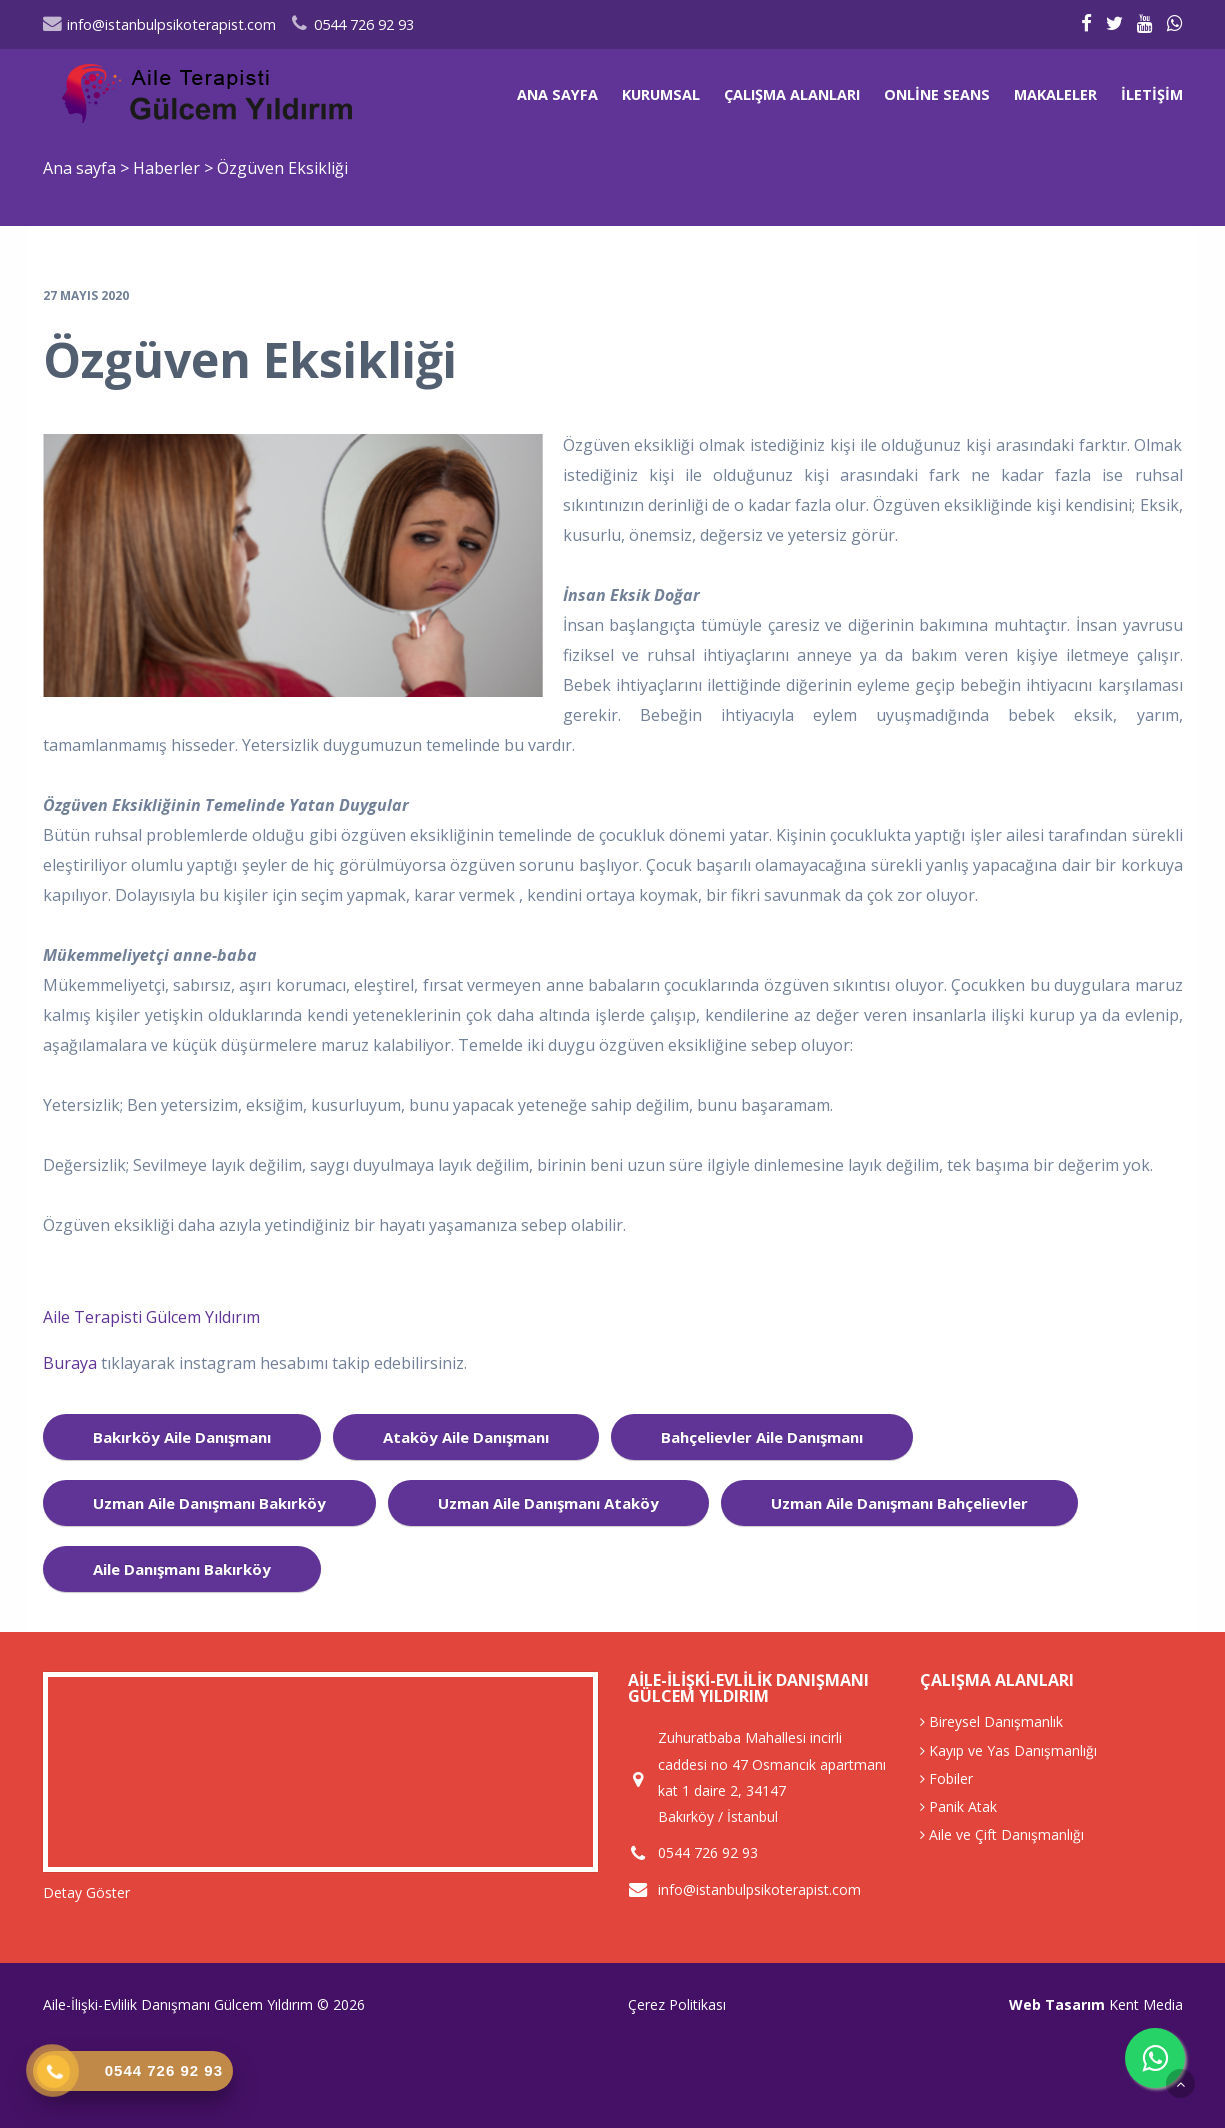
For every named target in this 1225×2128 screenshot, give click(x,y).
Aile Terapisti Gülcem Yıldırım (151, 1317)
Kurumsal (661, 94)
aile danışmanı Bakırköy (182, 1569)
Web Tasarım (1057, 2004)
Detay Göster (86, 1892)
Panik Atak (958, 1806)
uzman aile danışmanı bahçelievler (899, 1503)
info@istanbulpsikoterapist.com (159, 24)
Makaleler (1055, 94)
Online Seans (937, 94)
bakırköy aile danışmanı (182, 1437)
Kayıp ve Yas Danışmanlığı (1008, 1750)
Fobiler (946, 1778)
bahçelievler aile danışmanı (762, 1437)
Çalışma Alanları (792, 94)
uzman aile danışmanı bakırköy (209, 1503)
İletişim (1152, 94)
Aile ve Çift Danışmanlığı (1002, 1834)
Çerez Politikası (677, 2004)
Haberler (166, 168)
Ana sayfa (557, 94)
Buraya (72, 1363)
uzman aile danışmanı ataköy (548, 1503)
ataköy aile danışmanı (466, 1437)
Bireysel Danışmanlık (991, 1721)
